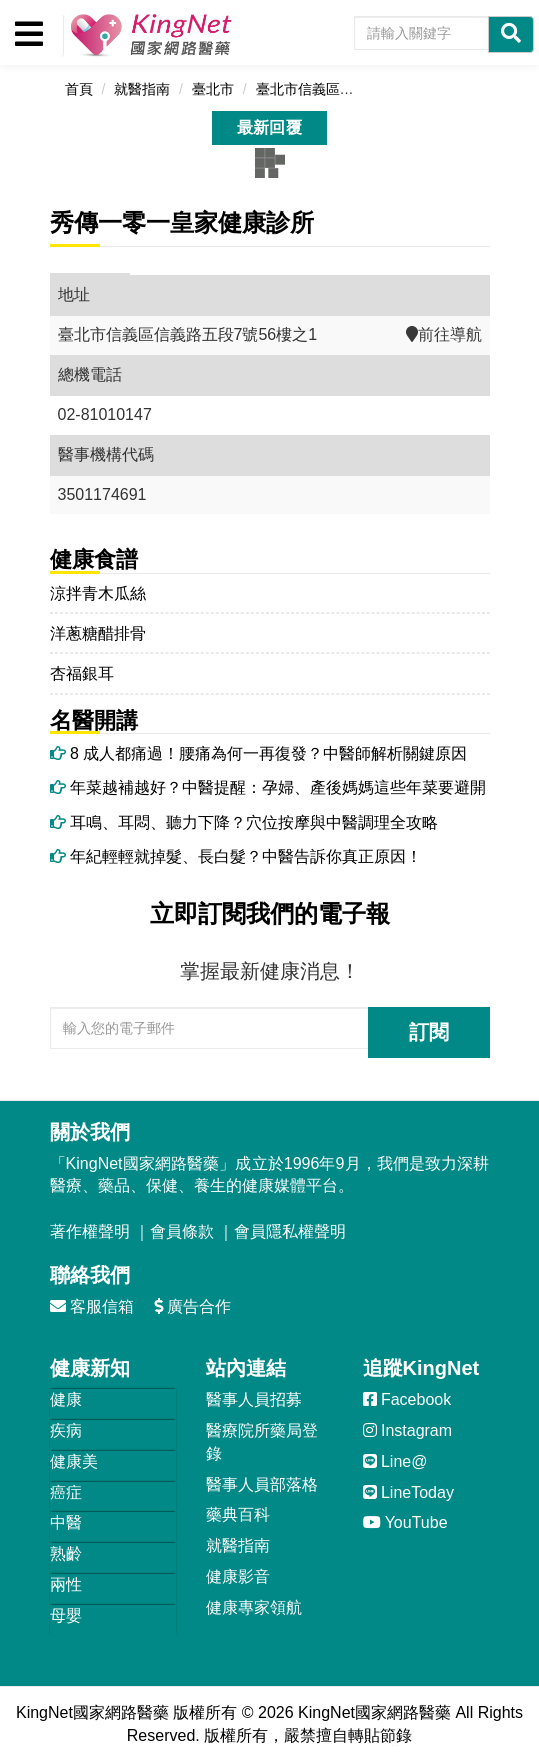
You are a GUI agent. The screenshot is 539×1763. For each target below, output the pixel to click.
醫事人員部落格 (262, 1484)
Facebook (407, 1399)
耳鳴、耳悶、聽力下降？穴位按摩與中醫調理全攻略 (244, 822)
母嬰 (66, 1615)
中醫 (66, 1522)
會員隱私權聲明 (290, 1231)
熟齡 (66, 1553)
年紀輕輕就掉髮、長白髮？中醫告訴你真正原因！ (236, 856)
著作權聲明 (90, 1231)
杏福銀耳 (82, 673)
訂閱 (429, 1032)
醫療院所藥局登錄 (262, 1442)
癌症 (66, 1492)
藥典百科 (238, 1514)
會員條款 (182, 1231)
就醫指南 (238, 1545)
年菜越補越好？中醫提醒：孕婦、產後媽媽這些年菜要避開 (268, 787)
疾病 (66, 1430)
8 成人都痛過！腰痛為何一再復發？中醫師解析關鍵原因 (259, 753)
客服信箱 (92, 1306)
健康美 (74, 1461)
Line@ (395, 1461)
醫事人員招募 (254, 1399)
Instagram (408, 1430)
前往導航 (444, 334)
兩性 (66, 1584)
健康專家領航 (254, 1607)
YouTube (405, 1522)
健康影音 (238, 1576)
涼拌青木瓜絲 (98, 593)
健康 (66, 1399)
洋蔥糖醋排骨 (98, 633)
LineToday (408, 1492)
